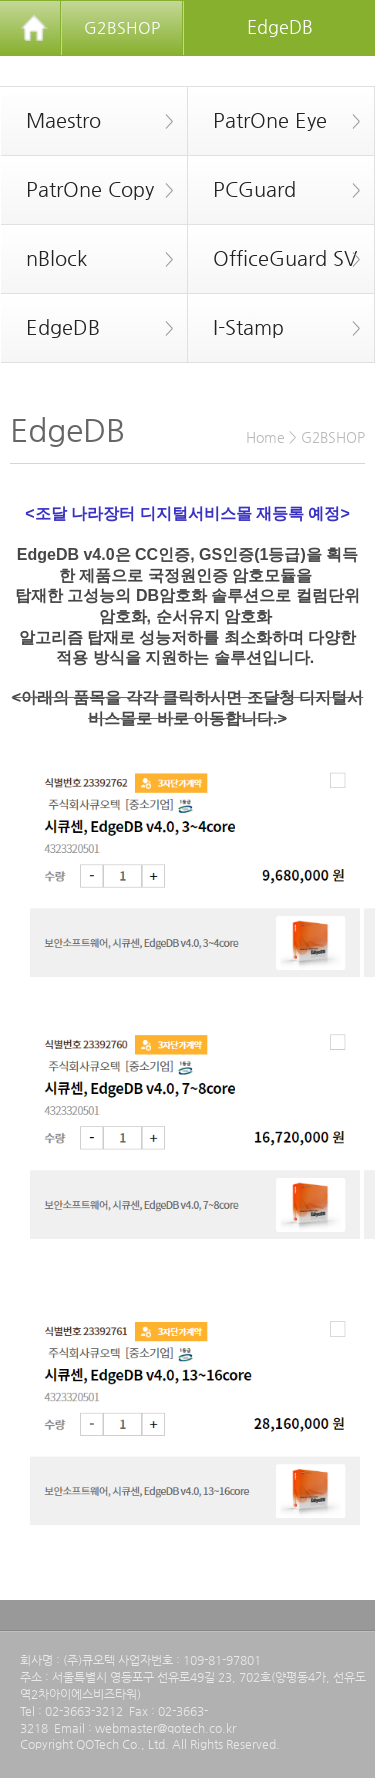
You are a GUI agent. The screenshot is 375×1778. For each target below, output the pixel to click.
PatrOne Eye (274, 121)
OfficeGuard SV (274, 259)
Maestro (87, 121)
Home (265, 437)
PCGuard (274, 190)
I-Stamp (274, 328)
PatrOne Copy (87, 190)
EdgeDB (87, 328)
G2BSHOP (122, 27)
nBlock (87, 259)
